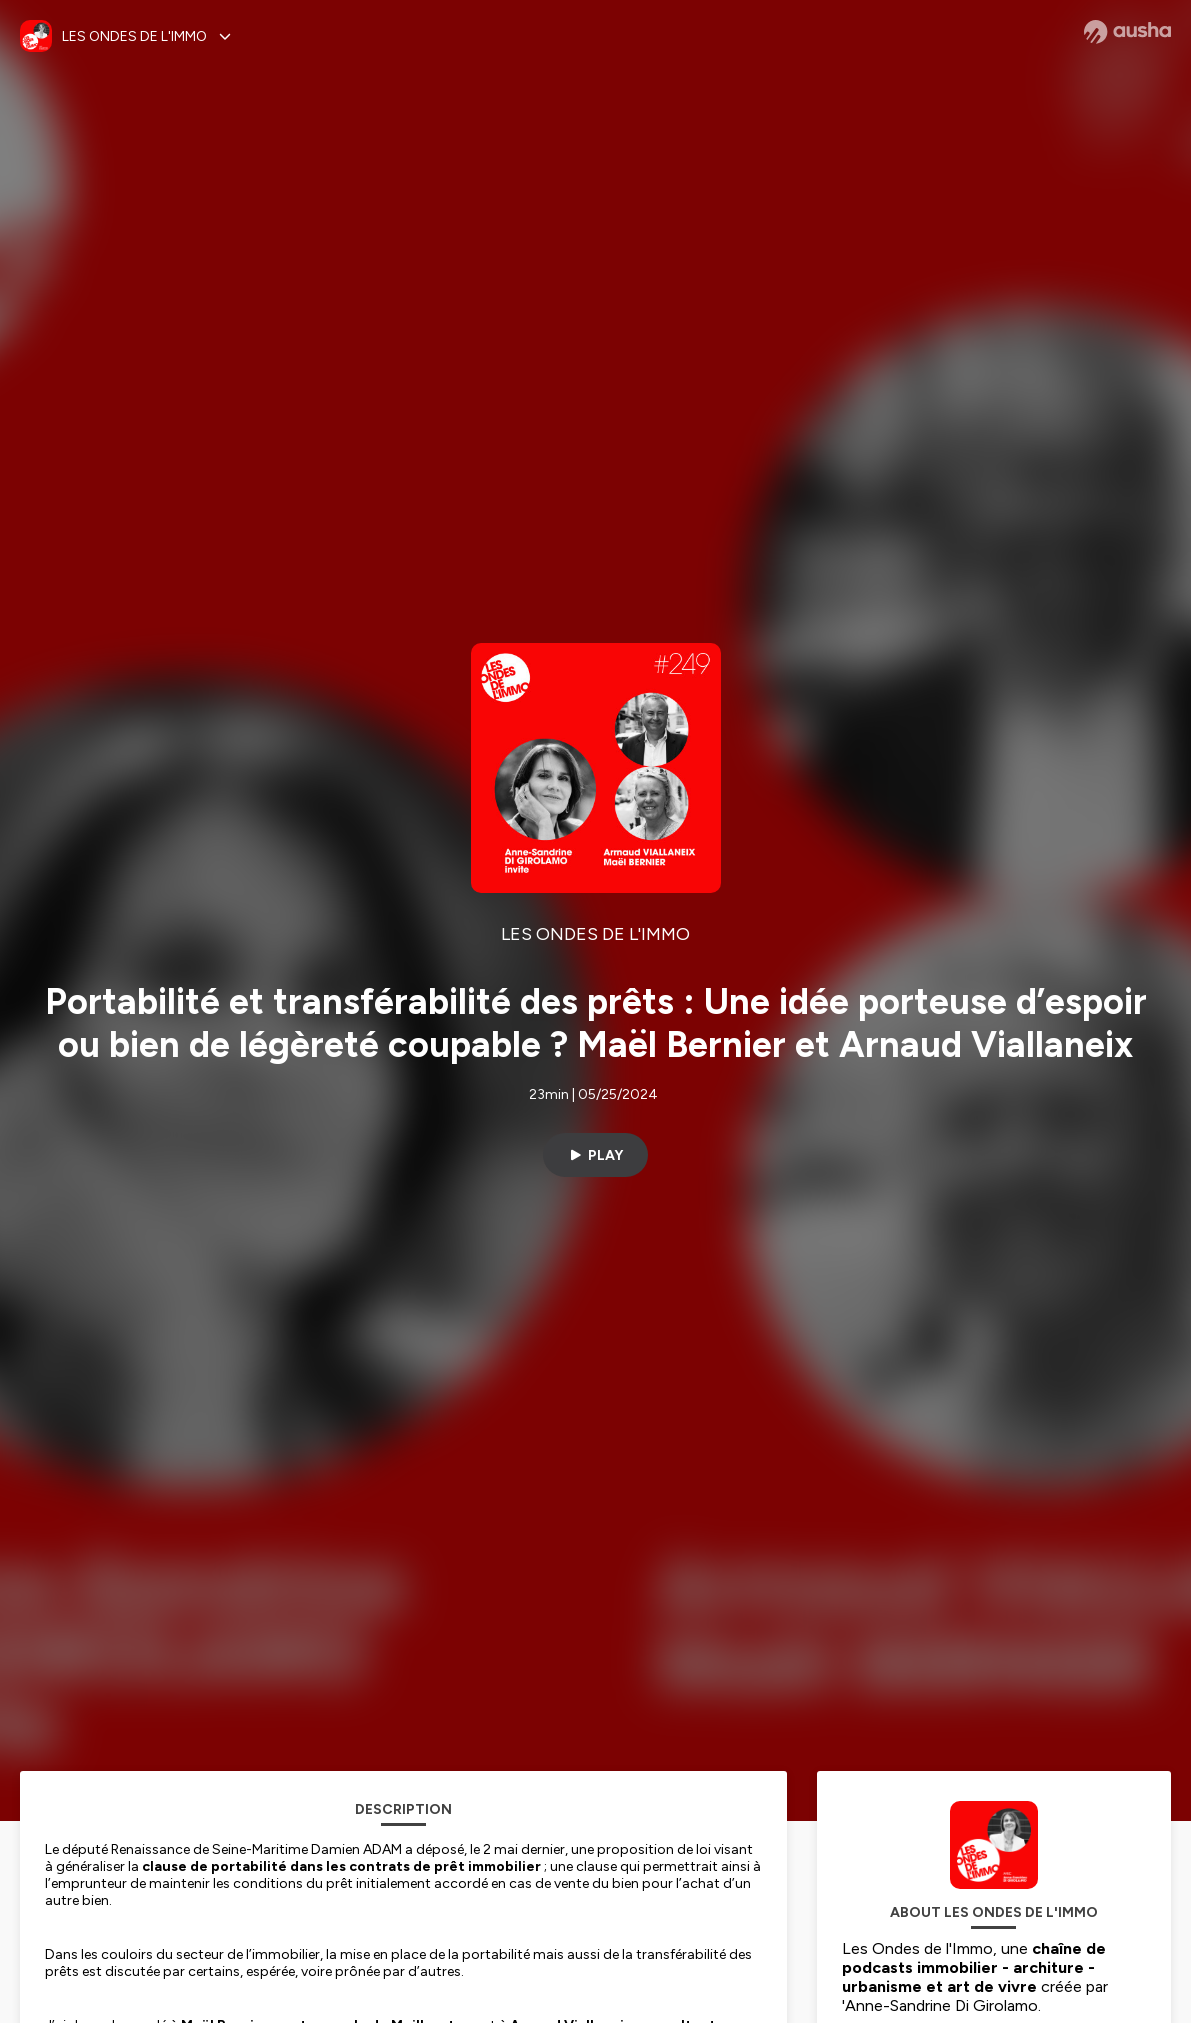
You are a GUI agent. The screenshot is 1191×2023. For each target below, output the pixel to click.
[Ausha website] (1127, 32)
